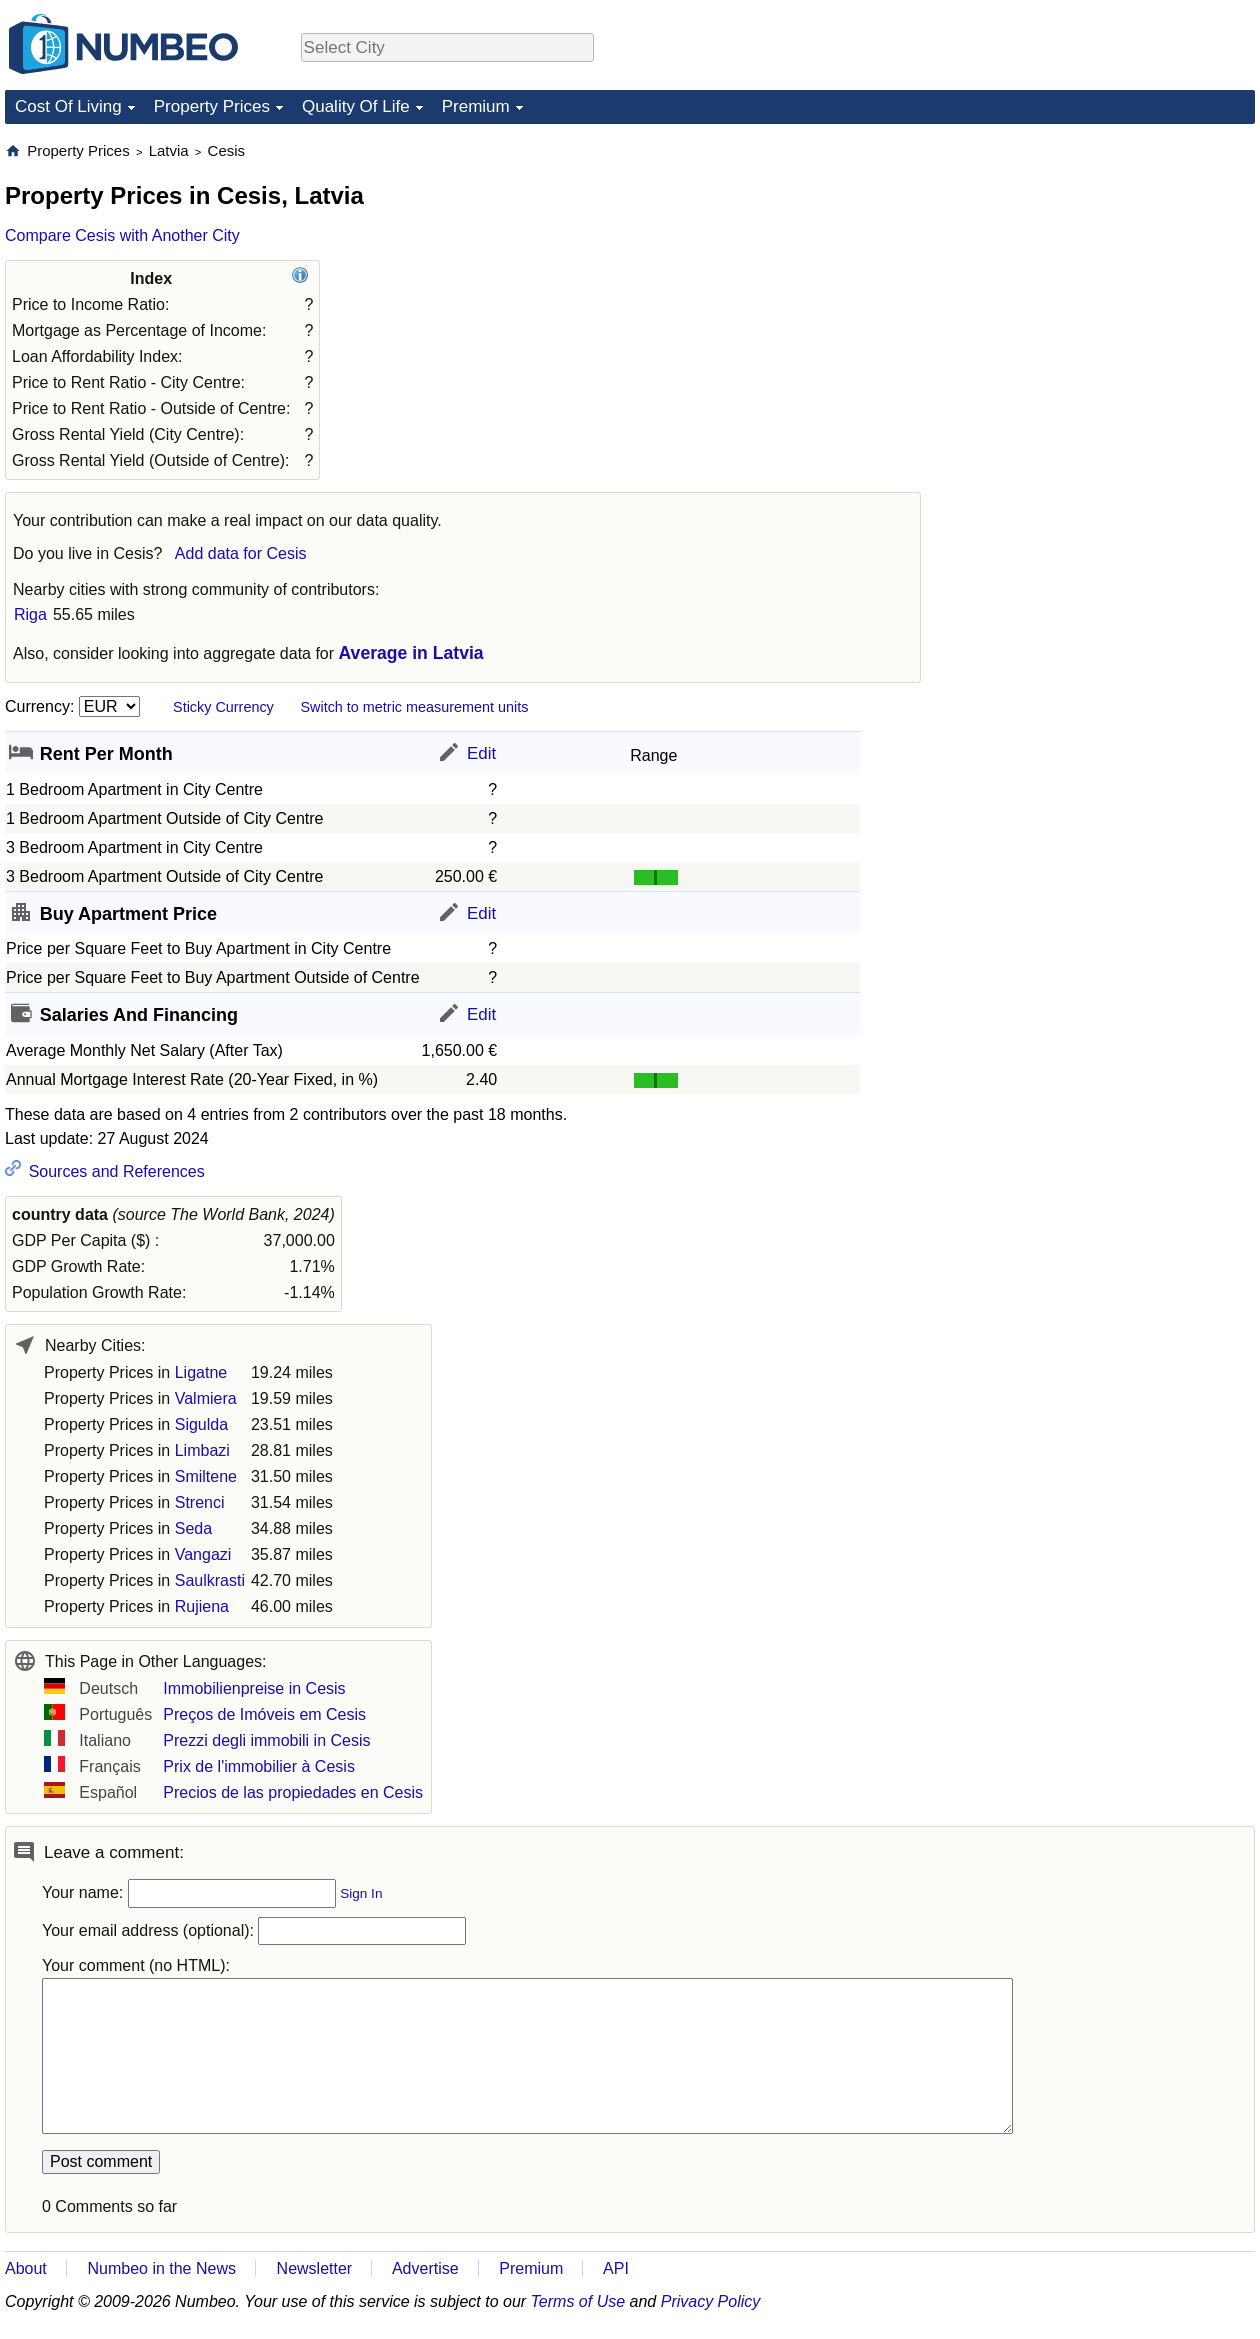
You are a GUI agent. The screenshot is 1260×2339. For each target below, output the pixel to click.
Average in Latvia (411, 653)
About (26, 2268)
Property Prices (212, 106)
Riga (30, 614)
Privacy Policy (711, 2301)
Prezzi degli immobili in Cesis (266, 1740)
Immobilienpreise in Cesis (254, 1688)
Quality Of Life (356, 106)
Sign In (361, 1893)
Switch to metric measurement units (414, 707)
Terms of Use (578, 2301)
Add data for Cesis (241, 553)
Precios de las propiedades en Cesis (293, 1792)
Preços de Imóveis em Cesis (264, 1714)
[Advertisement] (1105, 266)
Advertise (425, 2268)
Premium (476, 106)
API (616, 2268)
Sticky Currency (223, 707)
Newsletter (315, 2268)
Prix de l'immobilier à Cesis (259, 1766)
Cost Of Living (68, 106)
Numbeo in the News (161, 2268)
